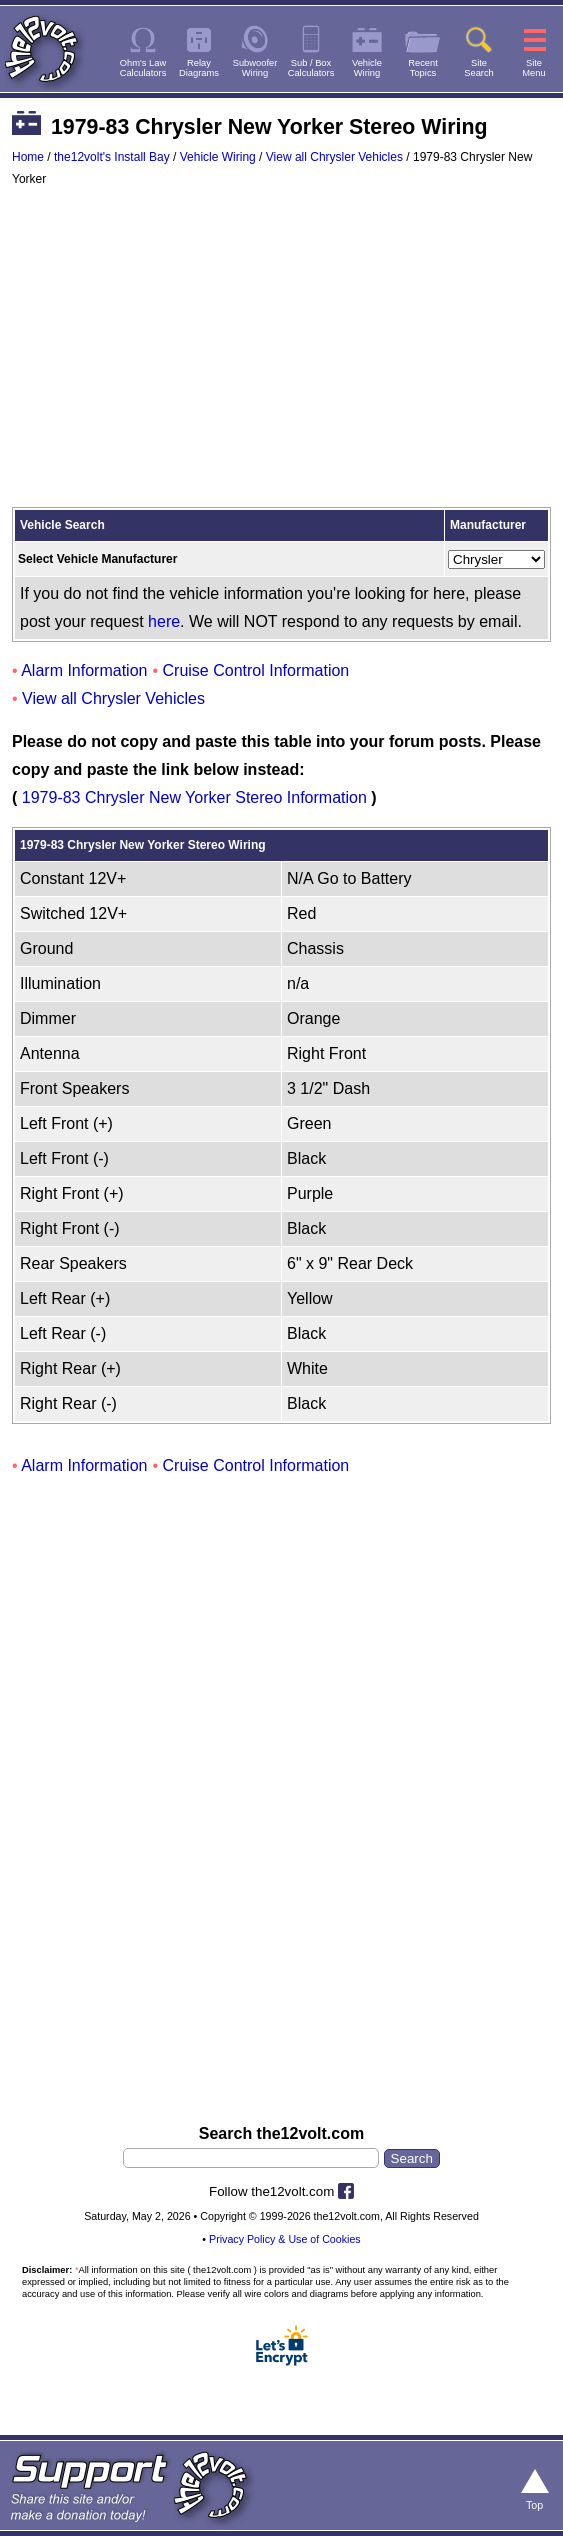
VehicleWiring (367, 68)
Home (28, 157)
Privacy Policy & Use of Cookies (285, 2239)
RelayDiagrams (199, 68)
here (164, 621)
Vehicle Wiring (218, 157)
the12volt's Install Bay (112, 157)
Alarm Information (84, 670)
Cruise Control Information (256, 670)
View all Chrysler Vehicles (334, 157)
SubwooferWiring (255, 68)
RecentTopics (423, 68)
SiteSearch (479, 68)
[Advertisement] (281, 356)
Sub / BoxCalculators (311, 68)
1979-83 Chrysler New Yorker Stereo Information (194, 797)
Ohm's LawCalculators (143, 68)
